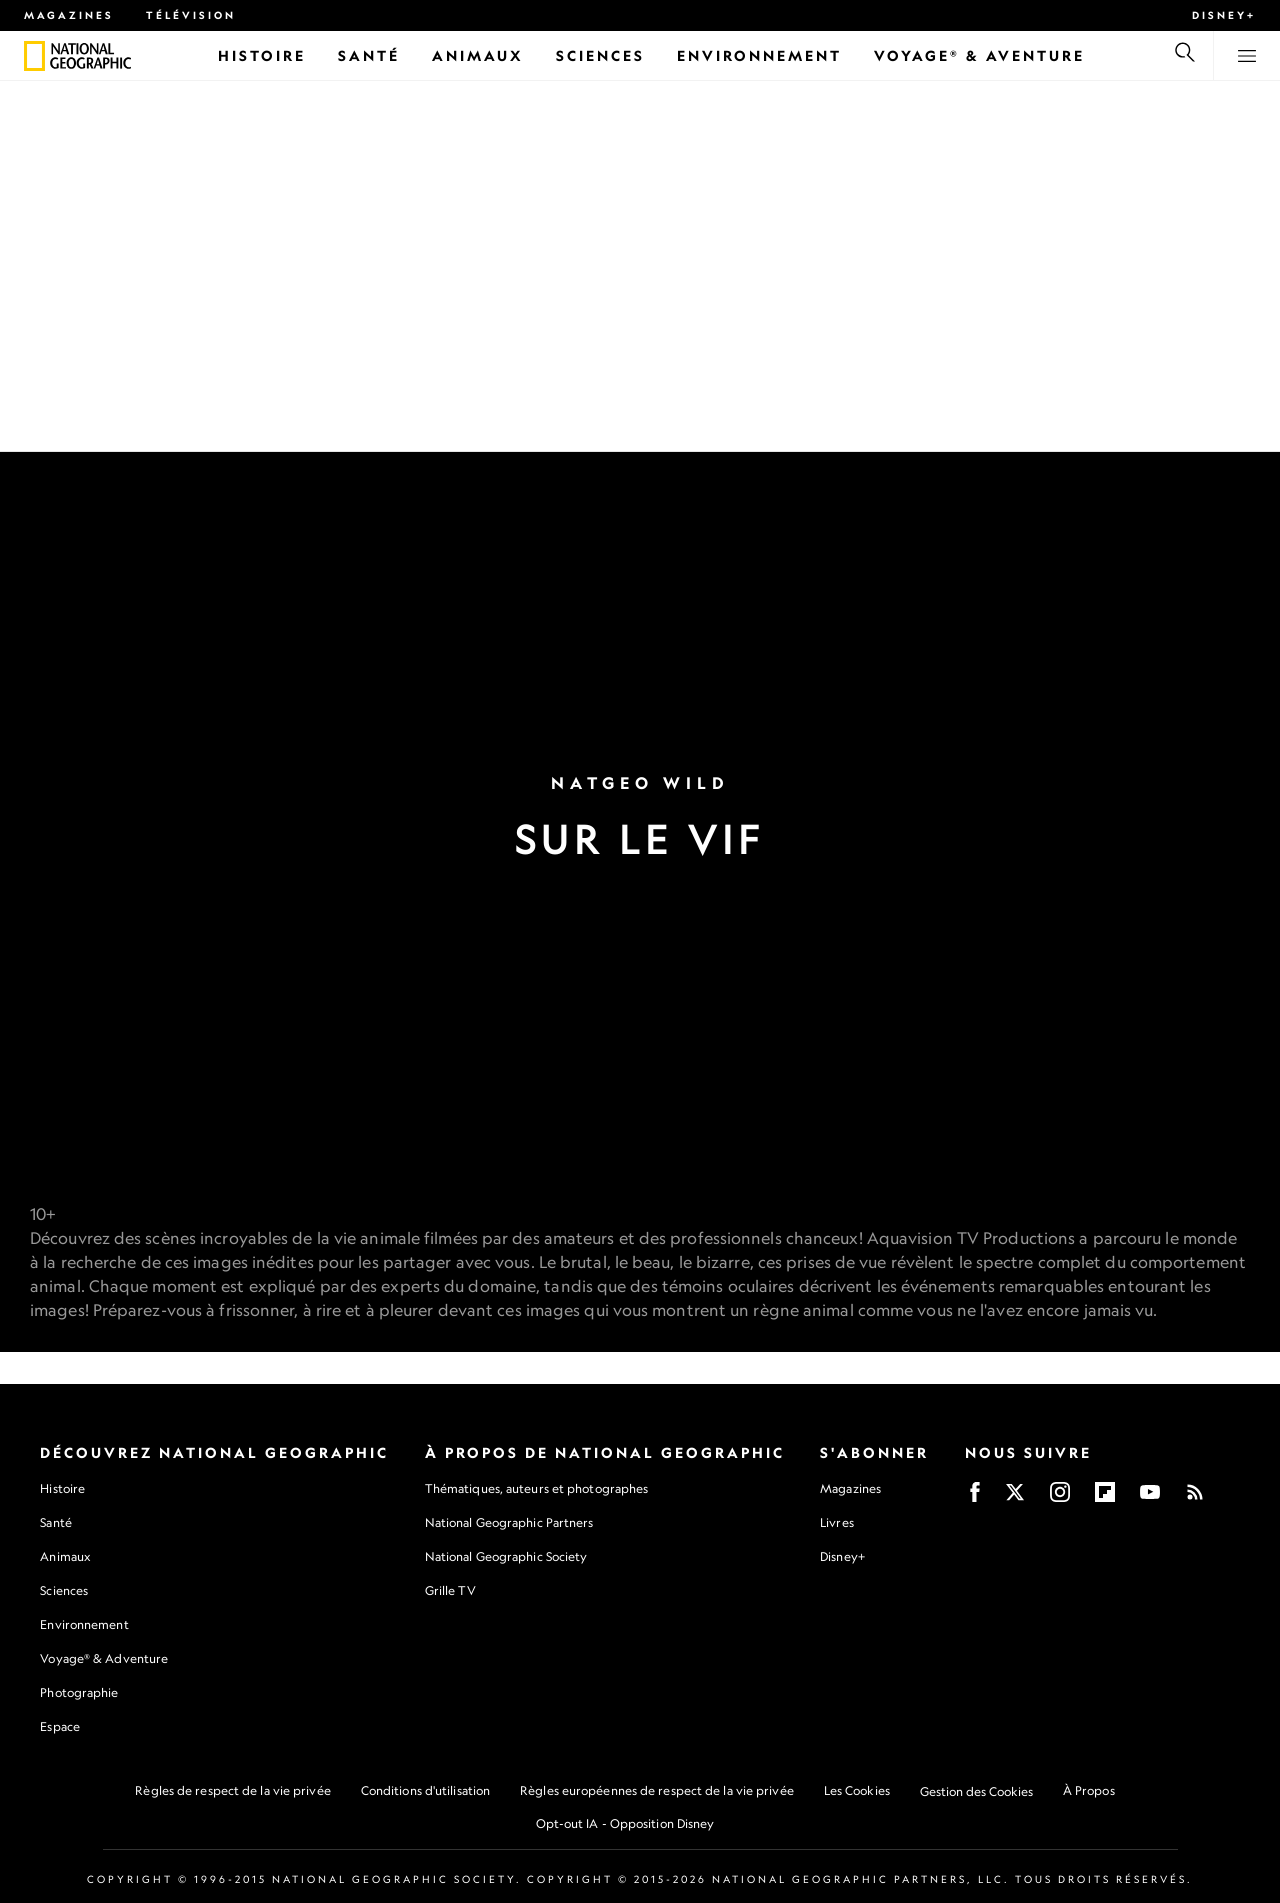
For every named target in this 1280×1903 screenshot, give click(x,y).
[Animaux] (478, 55)
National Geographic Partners (509, 1522)
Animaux (65, 1556)
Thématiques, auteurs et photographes (537, 1488)
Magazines (69, 15)
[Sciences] (600, 55)
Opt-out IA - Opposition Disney (625, 1823)
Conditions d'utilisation (425, 1790)
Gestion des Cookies (976, 1791)
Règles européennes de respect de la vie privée (657, 1790)
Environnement (84, 1624)
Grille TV (450, 1590)
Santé (56, 1522)
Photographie (79, 1692)
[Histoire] (262, 55)
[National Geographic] (34, 56)
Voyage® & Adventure (104, 1658)
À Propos (1089, 1790)
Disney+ (1224, 15)
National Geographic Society (506, 1556)
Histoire (62, 1488)
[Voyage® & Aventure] (979, 55)
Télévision (191, 15)
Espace (60, 1726)
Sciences (64, 1590)
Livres (837, 1523)
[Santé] (369, 55)
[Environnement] (759, 55)
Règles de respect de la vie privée (232, 1790)
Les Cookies (857, 1790)
